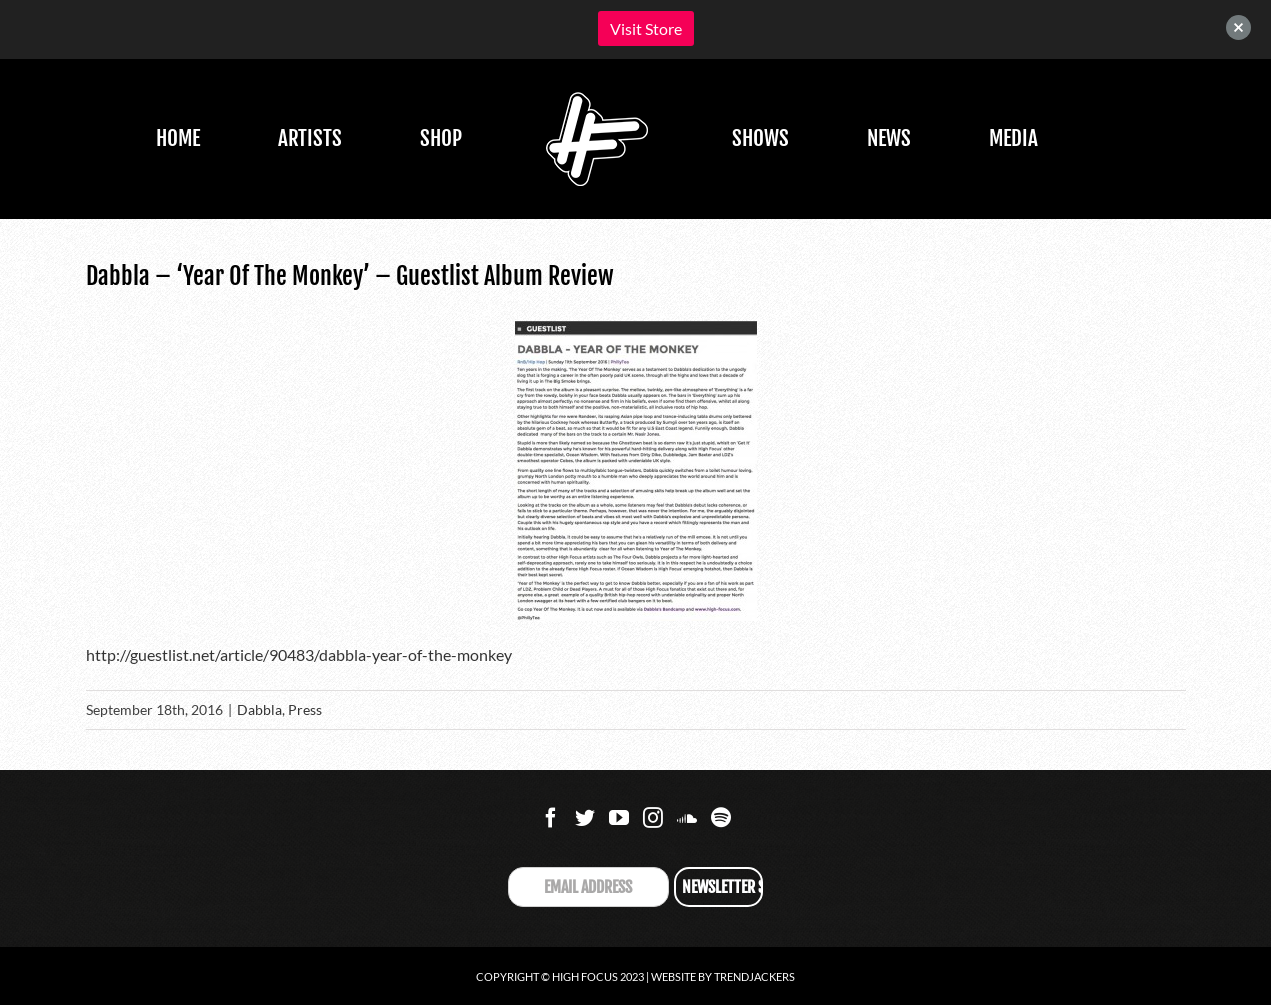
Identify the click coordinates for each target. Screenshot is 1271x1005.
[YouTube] (619, 818)
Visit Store (646, 28)
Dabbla (259, 709)
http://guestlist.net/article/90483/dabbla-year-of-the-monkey (299, 654)
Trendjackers (754, 976)
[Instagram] (653, 818)
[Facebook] (551, 818)
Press (305, 709)
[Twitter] (585, 818)
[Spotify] (721, 818)
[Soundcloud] (687, 818)
